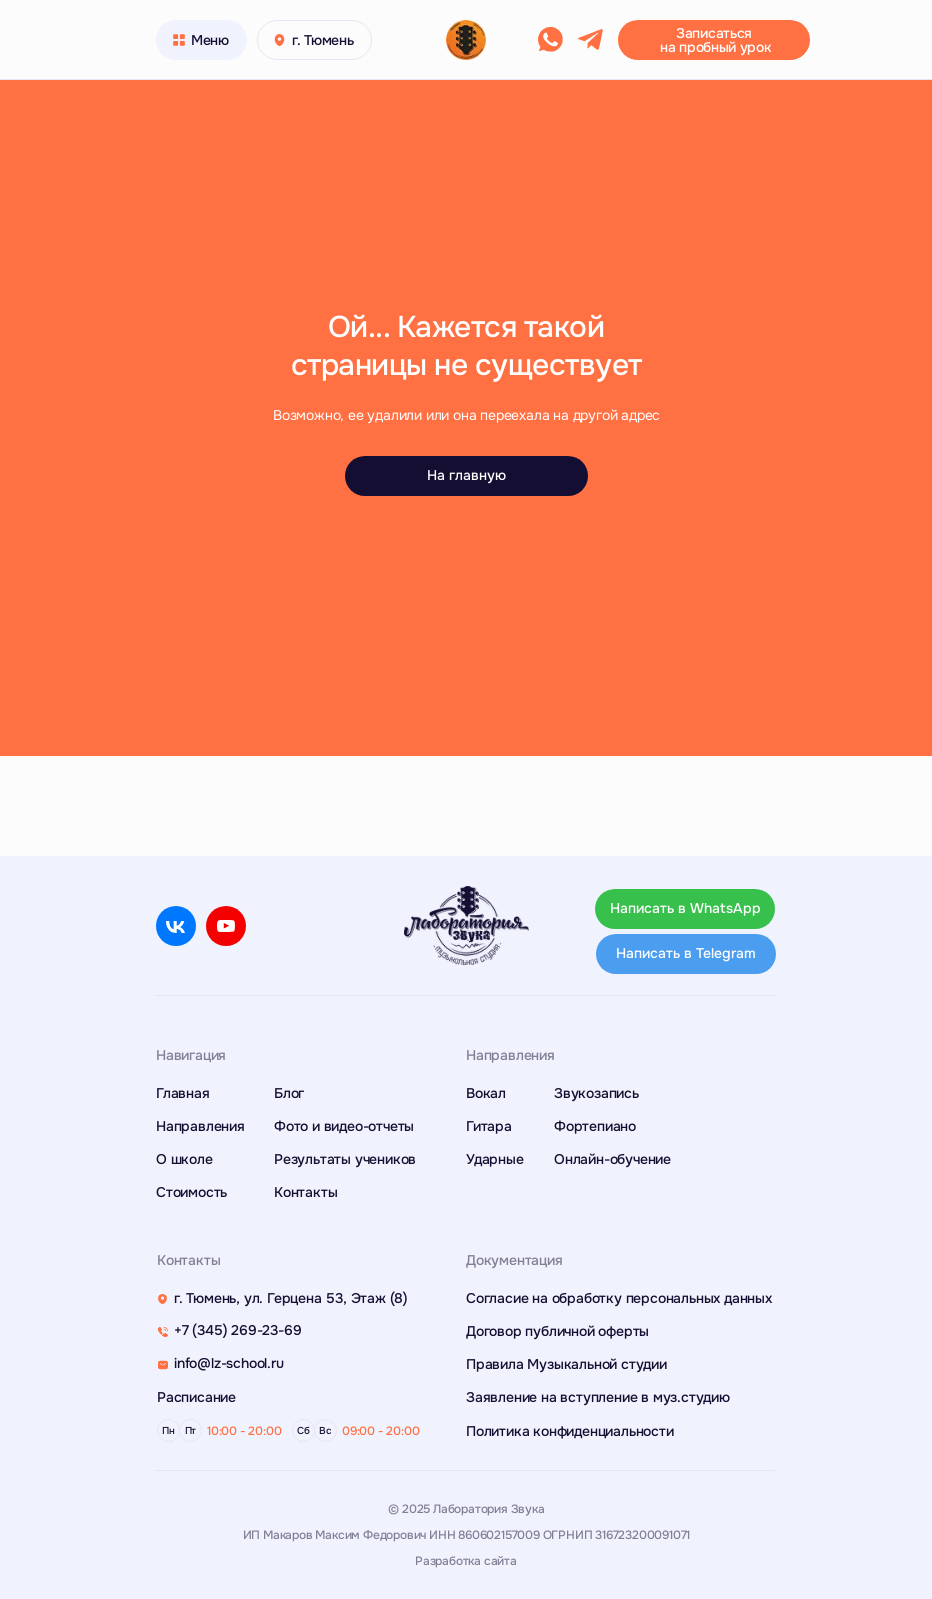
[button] (714, 40)
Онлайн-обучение (612, 1159)
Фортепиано (595, 1126)
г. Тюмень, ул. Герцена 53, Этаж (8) (291, 1298)
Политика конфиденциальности (570, 1431)
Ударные (495, 1159)
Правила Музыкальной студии (566, 1364)
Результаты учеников (345, 1159)
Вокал (486, 1093)
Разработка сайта (466, 1561)
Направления (200, 1126)
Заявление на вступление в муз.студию (598, 1397)
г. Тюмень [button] (322, 40)
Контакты (305, 1192)
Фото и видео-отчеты (344, 1126)
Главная (183, 1093)
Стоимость (191, 1192)
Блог (289, 1093)
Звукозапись (596, 1093)
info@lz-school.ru (229, 1363)
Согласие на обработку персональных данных (619, 1298)
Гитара (489, 1126)
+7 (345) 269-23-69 (237, 1330)
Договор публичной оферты (557, 1331)
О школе (184, 1159)
